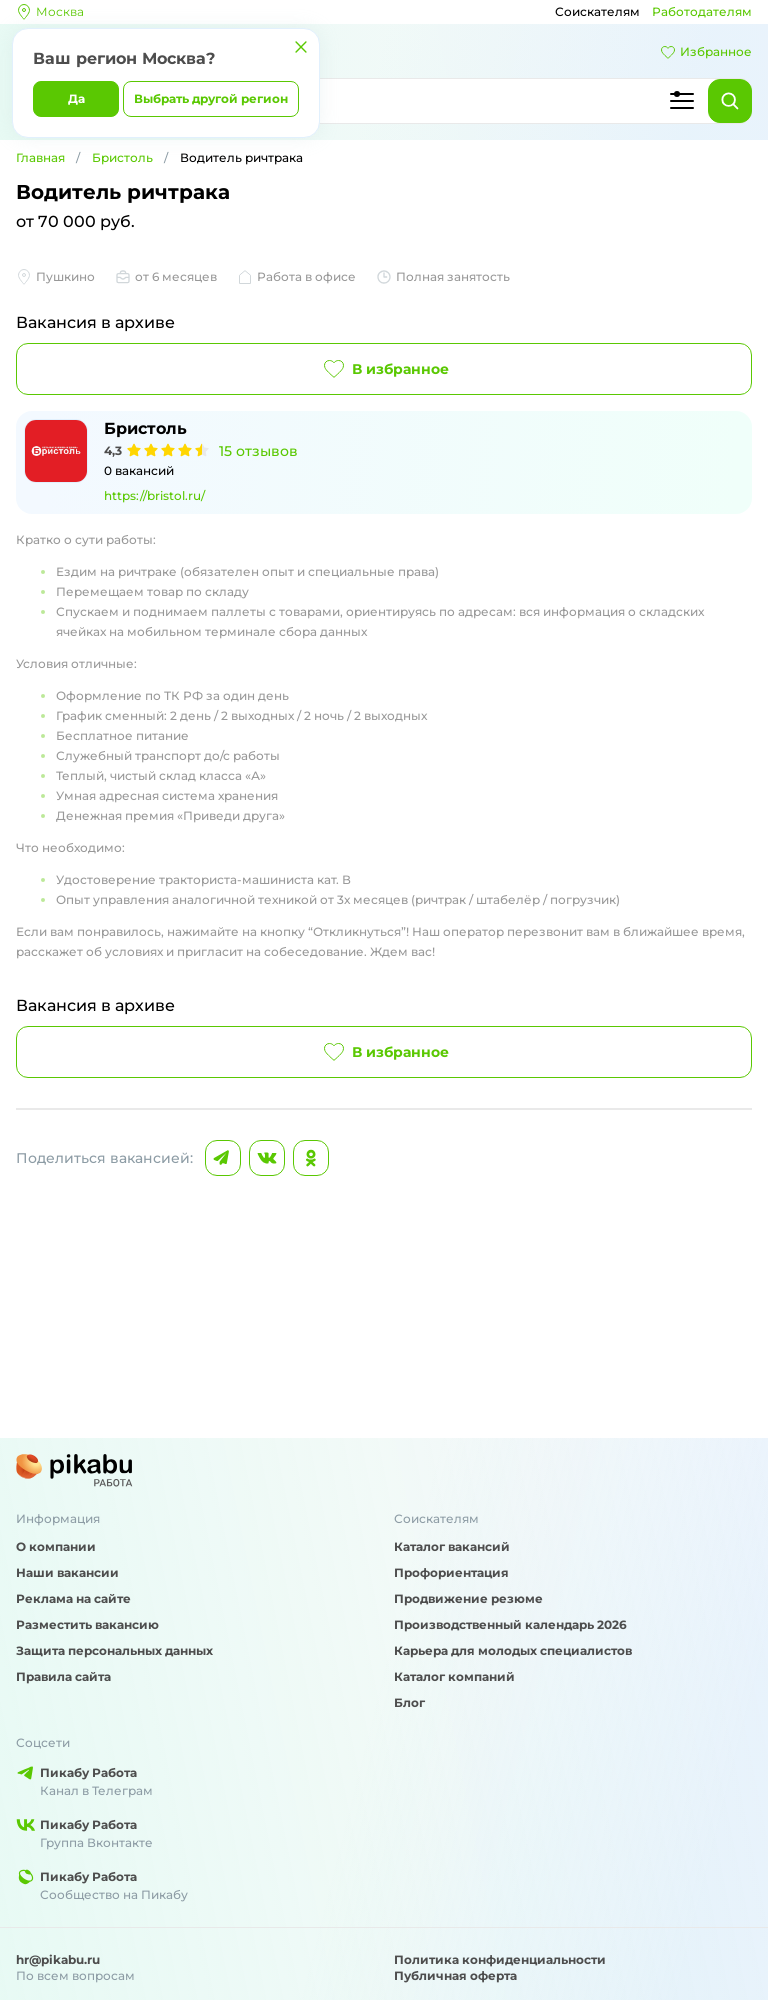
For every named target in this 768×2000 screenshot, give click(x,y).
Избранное (706, 52)
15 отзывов (258, 451)
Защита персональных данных (114, 1650)
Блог (409, 1702)
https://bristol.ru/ (154, 495)
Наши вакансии (67, 1572)
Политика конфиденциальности (500, 1959)
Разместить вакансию (87, 1624)
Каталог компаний (454, 1676)
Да (76, 98)
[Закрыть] (301, 47)
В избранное (384, 369)
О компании (56, 1546)
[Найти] (730, 101)
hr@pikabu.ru (58, 1959)
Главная (40, 157)
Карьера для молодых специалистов (513, 1650)
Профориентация (451, 1572)
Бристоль (122, 157)
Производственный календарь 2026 (510, 1624)
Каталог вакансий (452, 1546)
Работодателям (702, 11)
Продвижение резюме (468, 1598)
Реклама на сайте (73, 1598)
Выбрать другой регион (211, 98)
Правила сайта (63, 1676)
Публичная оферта (455, 1975)
